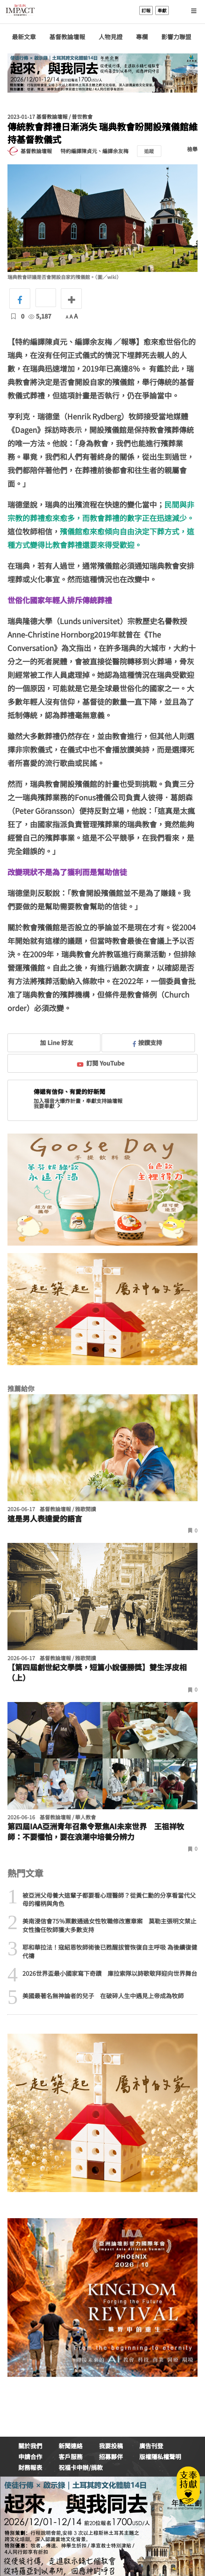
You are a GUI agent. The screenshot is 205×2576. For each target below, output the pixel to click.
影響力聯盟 (176, 37)
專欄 (142, 37)
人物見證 (110, 37)
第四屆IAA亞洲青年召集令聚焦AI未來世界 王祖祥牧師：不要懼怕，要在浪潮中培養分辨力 (95, 1831)
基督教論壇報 (67, 37)
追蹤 (149, 151)
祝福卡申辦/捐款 (81, 2467)
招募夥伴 (111, 2456)
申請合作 (30, 2456)
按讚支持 (147, 1042)
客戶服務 (71, 2456)
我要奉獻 (48, 1106)
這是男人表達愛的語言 (44, 1518)
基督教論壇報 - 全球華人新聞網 (20, 10)
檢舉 (192, 149)
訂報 (146, 10)
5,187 (39, 315)
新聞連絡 (71, 2445)
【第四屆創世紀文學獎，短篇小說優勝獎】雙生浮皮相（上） (97, 1672)
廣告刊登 (151, 2445)
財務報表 (30, 2467)
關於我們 (30, 2445)
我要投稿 (111, 2445)
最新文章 (24, 37)
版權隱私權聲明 (160, 2456)
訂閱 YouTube (100, 1062)
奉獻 (162, 10)
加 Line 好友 (51, 1042)
